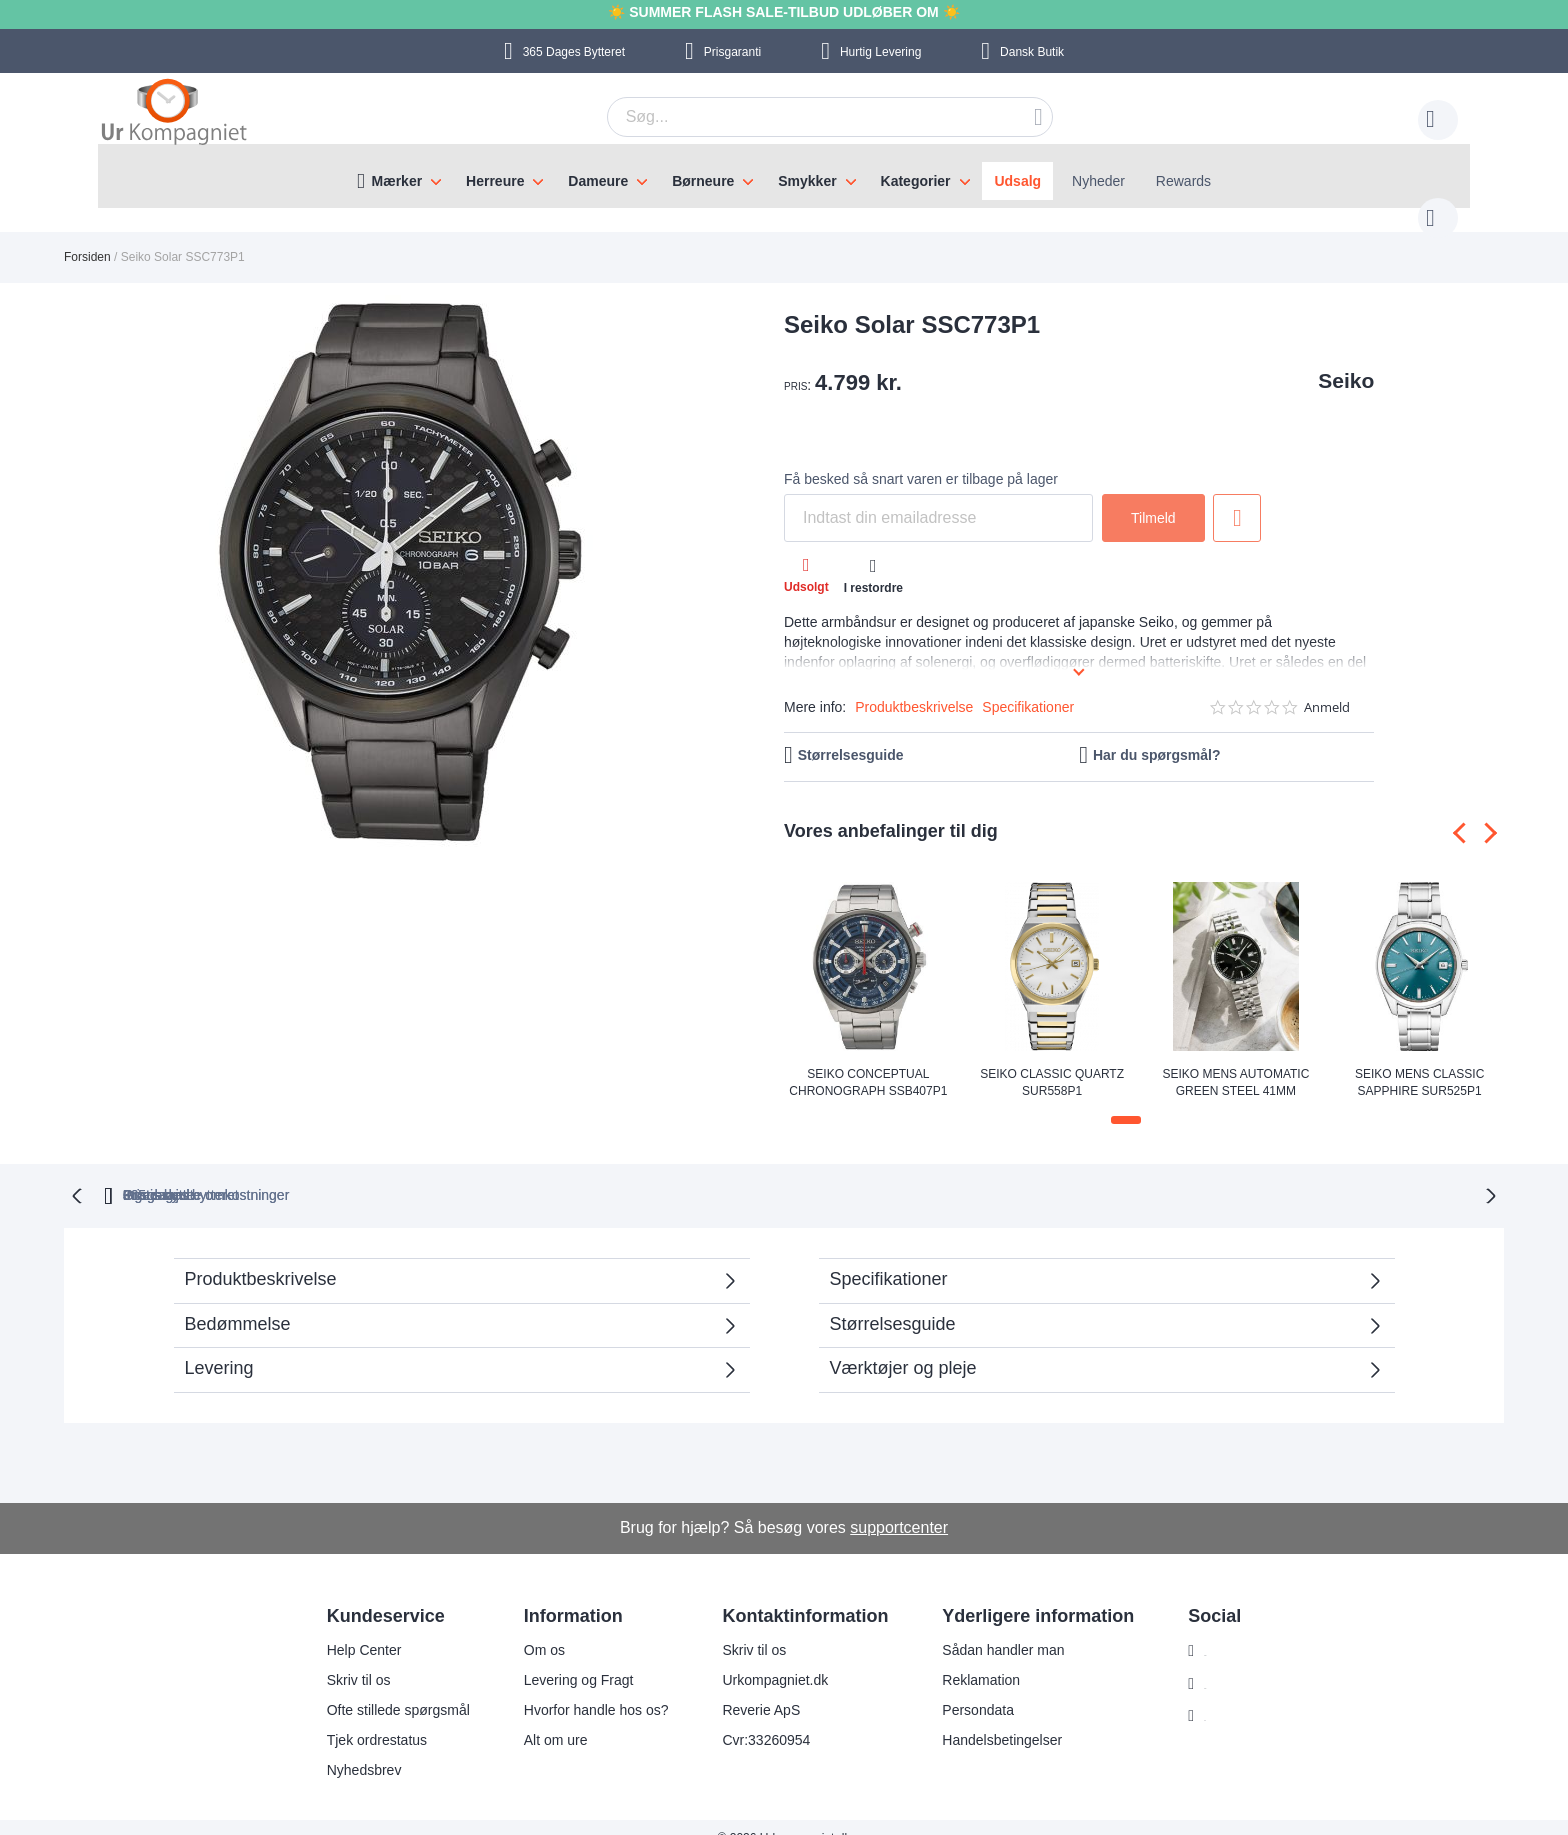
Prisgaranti (732, 52)
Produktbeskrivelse (914, 687)
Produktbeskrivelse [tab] (261, 1257)
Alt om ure (543, 1718)
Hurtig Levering (880, 52)
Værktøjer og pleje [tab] (903, 1346)
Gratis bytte (697, 1173)
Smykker (807, 181)
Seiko (1346, 360)
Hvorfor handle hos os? (583, 1688)
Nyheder (1098, 181)
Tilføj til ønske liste (1237, 498)
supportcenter (899, 1505)
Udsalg (1017, 181)
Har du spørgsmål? (1157, 735)
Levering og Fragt (566, 1658)
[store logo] (174, 114)
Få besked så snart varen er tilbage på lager (921, 459)
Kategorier (916, 181)
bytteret (526, 1173)
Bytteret (574, 52)
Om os (531, 1628)
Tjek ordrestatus (364, 1718)
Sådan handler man (991, 1628)
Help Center (351, 1628)
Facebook (1222, 1662)
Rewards (1183, 181)
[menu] (784, 176)
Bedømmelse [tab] (238, 1302)
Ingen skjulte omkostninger (892, 1173)
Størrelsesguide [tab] (893, 1302)
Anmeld (1327, 687)
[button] (1126, 1100)
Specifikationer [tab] (889, 1257)
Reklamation (969, 1658)
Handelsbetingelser (990, 1718)
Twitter (1212, 1695)
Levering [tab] (219, 1346)
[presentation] (1463, 813)
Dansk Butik (1032, 52)
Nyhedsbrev (351, 1748)
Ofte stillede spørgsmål (385, 1688)
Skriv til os (346, 1658)
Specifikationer (1028, 687)
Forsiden (87, 237)
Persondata (966, 1688)
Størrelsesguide (851, 735)
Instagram (1223, 1629)
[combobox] (799, 117)
